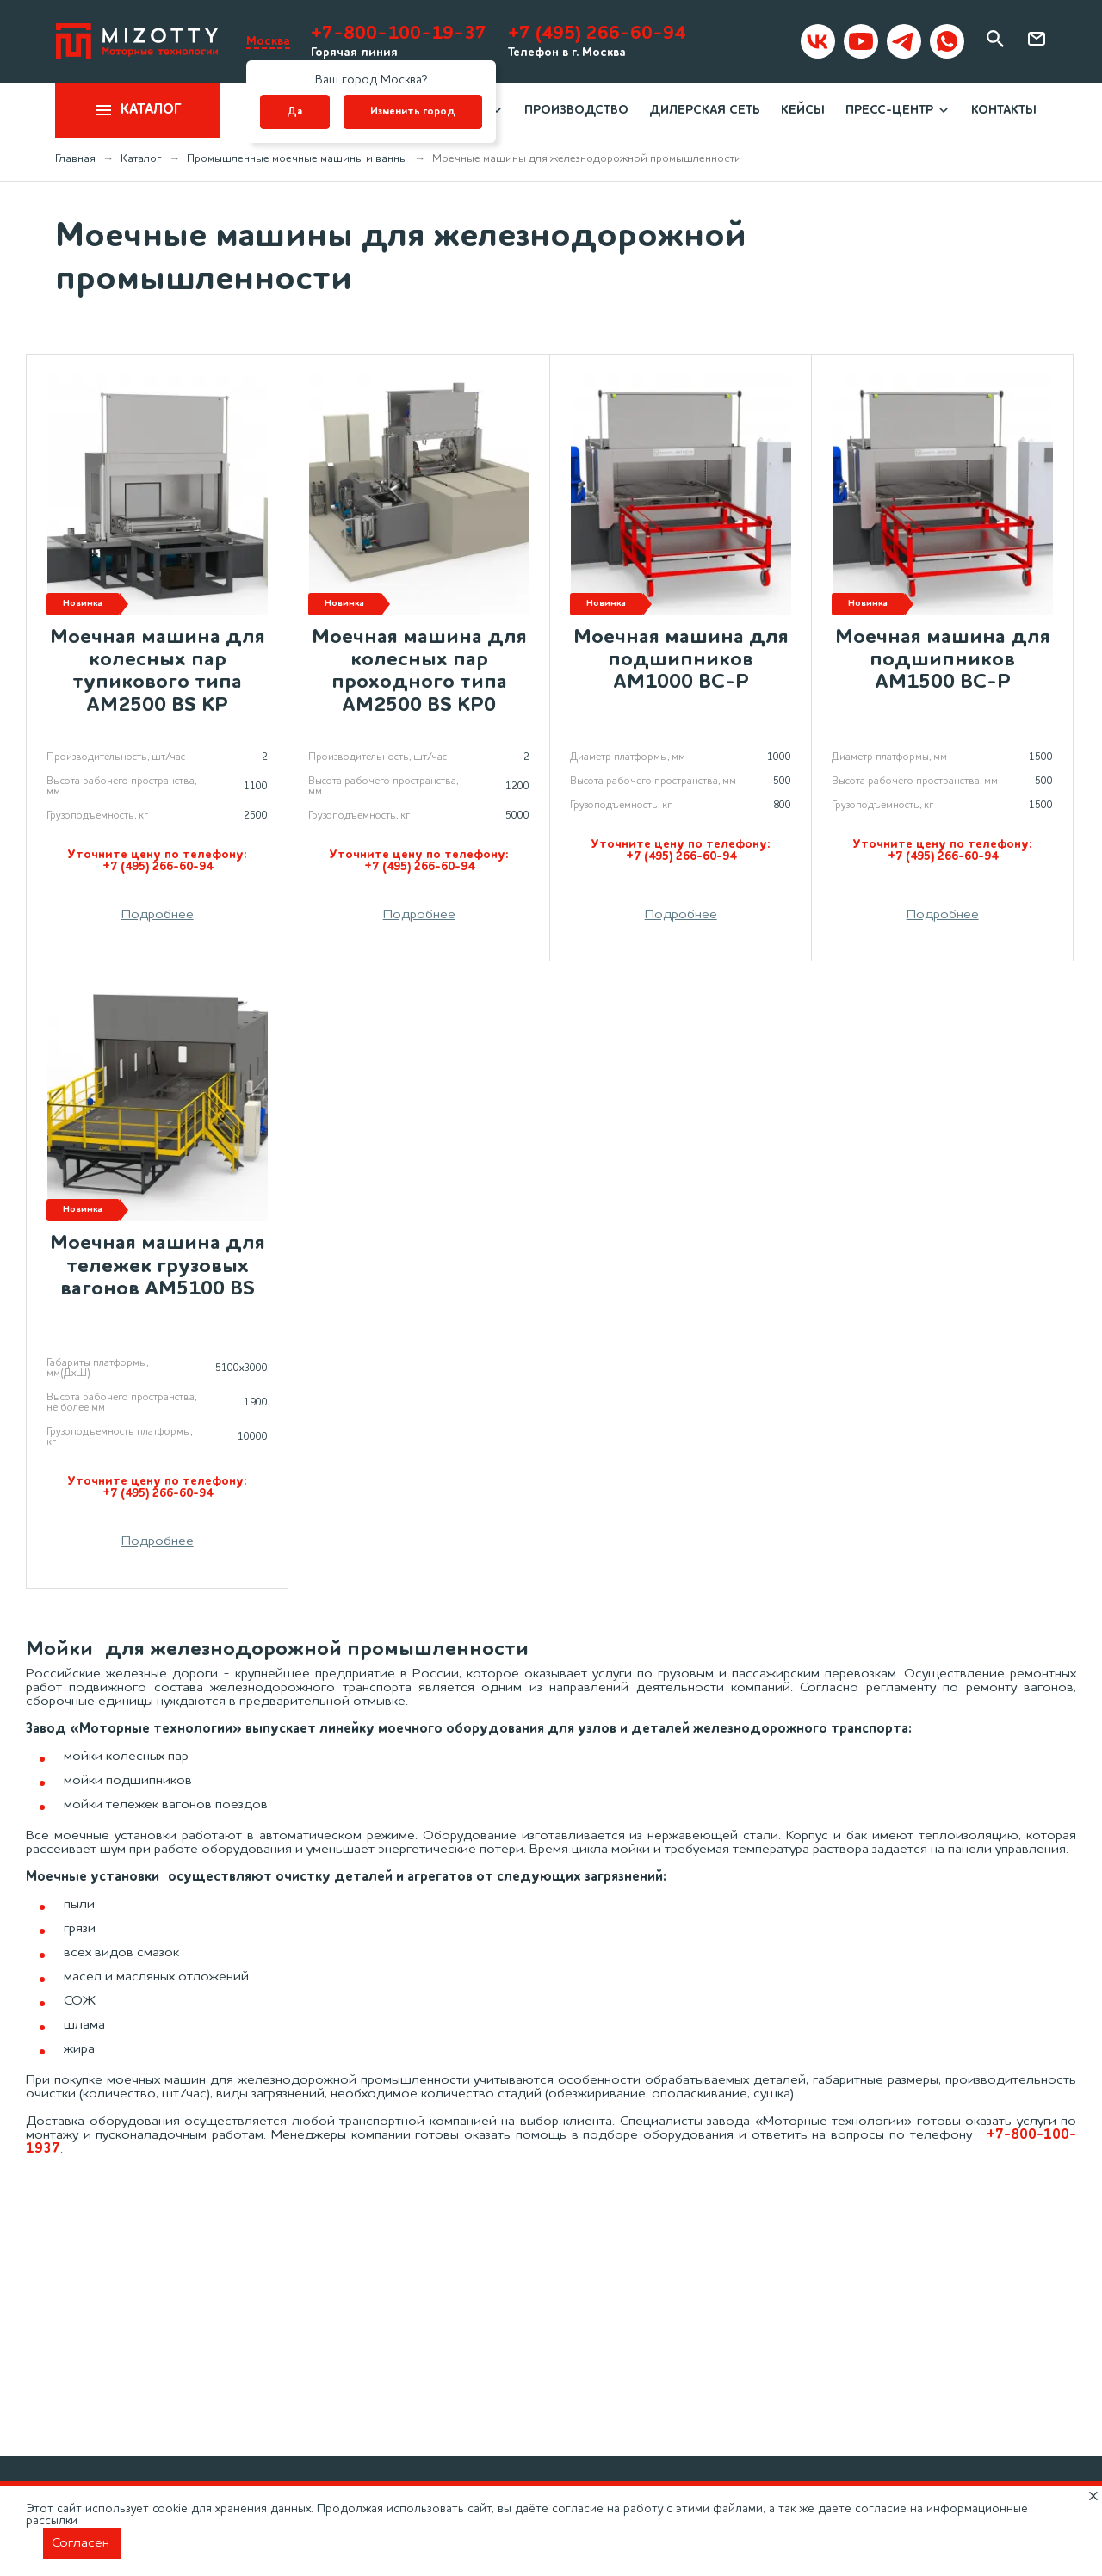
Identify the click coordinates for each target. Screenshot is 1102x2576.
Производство (576, 110)
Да (294, 112)
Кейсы (803, 110)
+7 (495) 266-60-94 (596, 33)
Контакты (1004, 110)
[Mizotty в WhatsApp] (947, 41)
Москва (268, 41)
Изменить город (412, 112)
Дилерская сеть (704, 110)
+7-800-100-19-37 (398, 33)
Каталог (137, 110)
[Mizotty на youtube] (861, 41)
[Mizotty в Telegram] (904, 41)
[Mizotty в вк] (818, 41)
